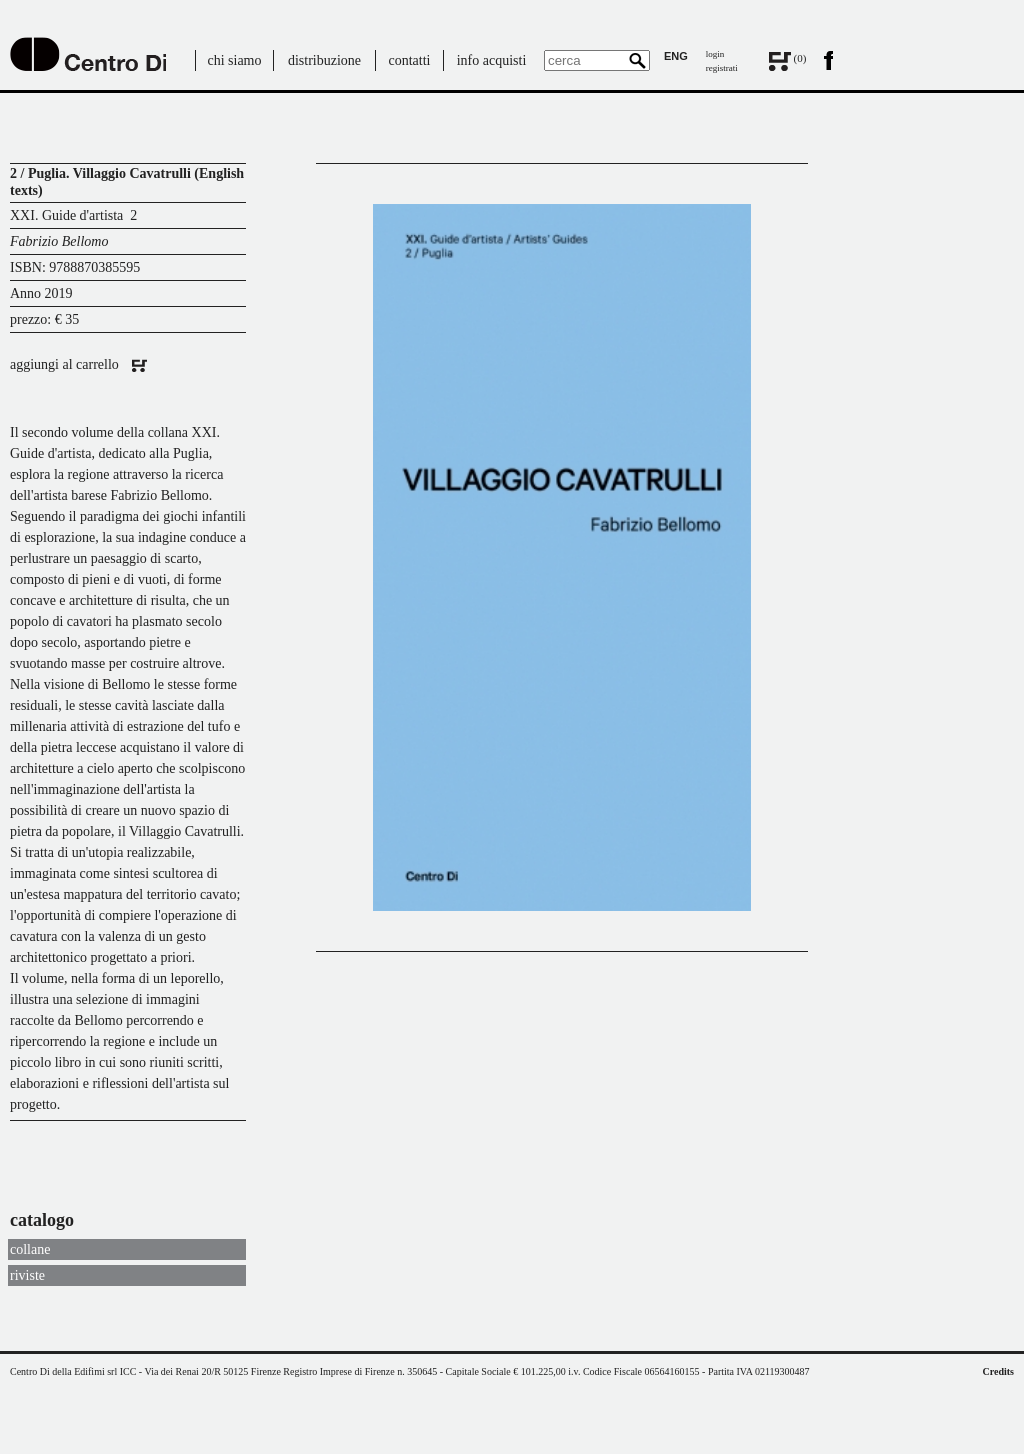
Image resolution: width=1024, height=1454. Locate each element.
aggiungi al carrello (78, 364)
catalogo (42, 1220)
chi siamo (234, 60)
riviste (27, 1275)
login (715, 54)
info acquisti (492, 60)
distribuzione (324, 60)
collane (30, 1249)
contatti (410, 60)
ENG (676, 56)
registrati (722, 68)
